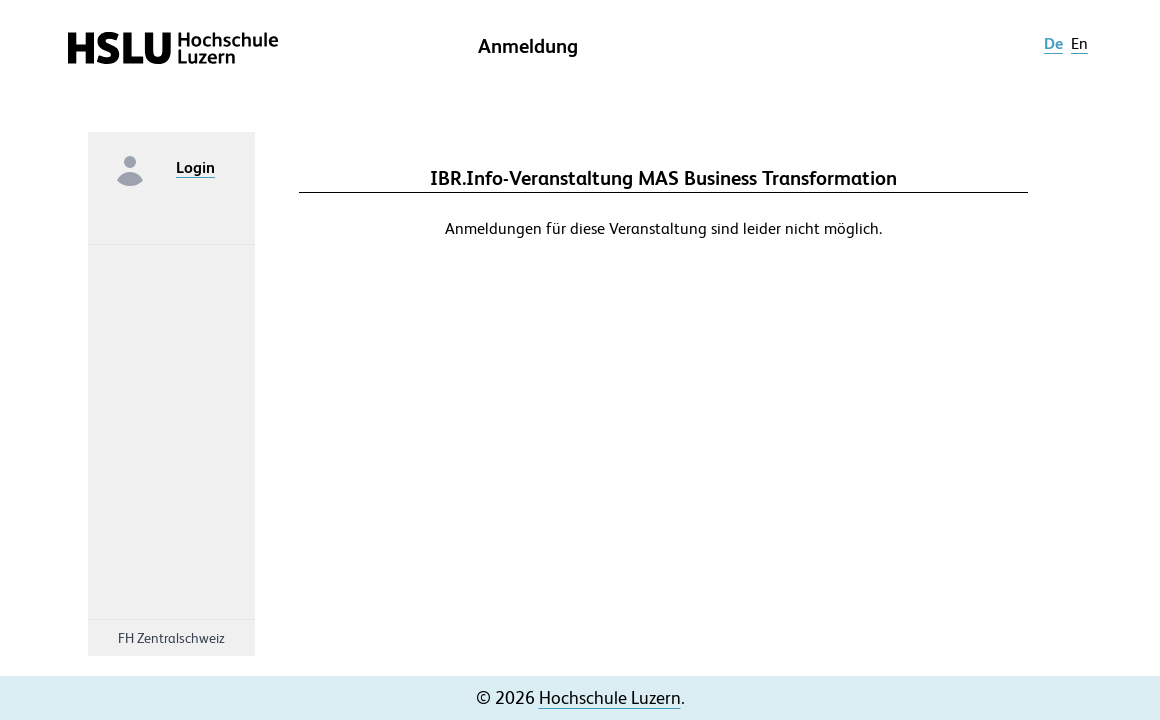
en (1079, 43)
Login (195, 167)
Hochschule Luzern (610, 697)
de (1053, 43)
